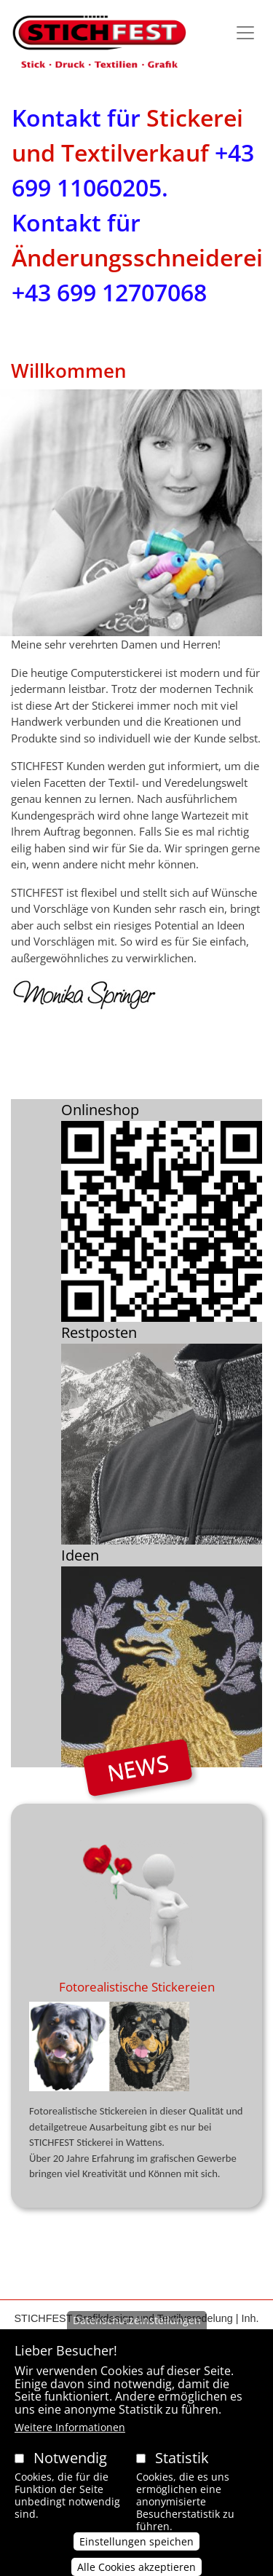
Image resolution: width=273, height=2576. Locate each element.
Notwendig (70, 2466)
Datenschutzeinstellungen (137, 2329)
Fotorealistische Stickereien (137, 1986)
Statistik (182, 2466)
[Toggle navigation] (245, 32)
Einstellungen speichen (136, 2550)
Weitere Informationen (70, 2436)
